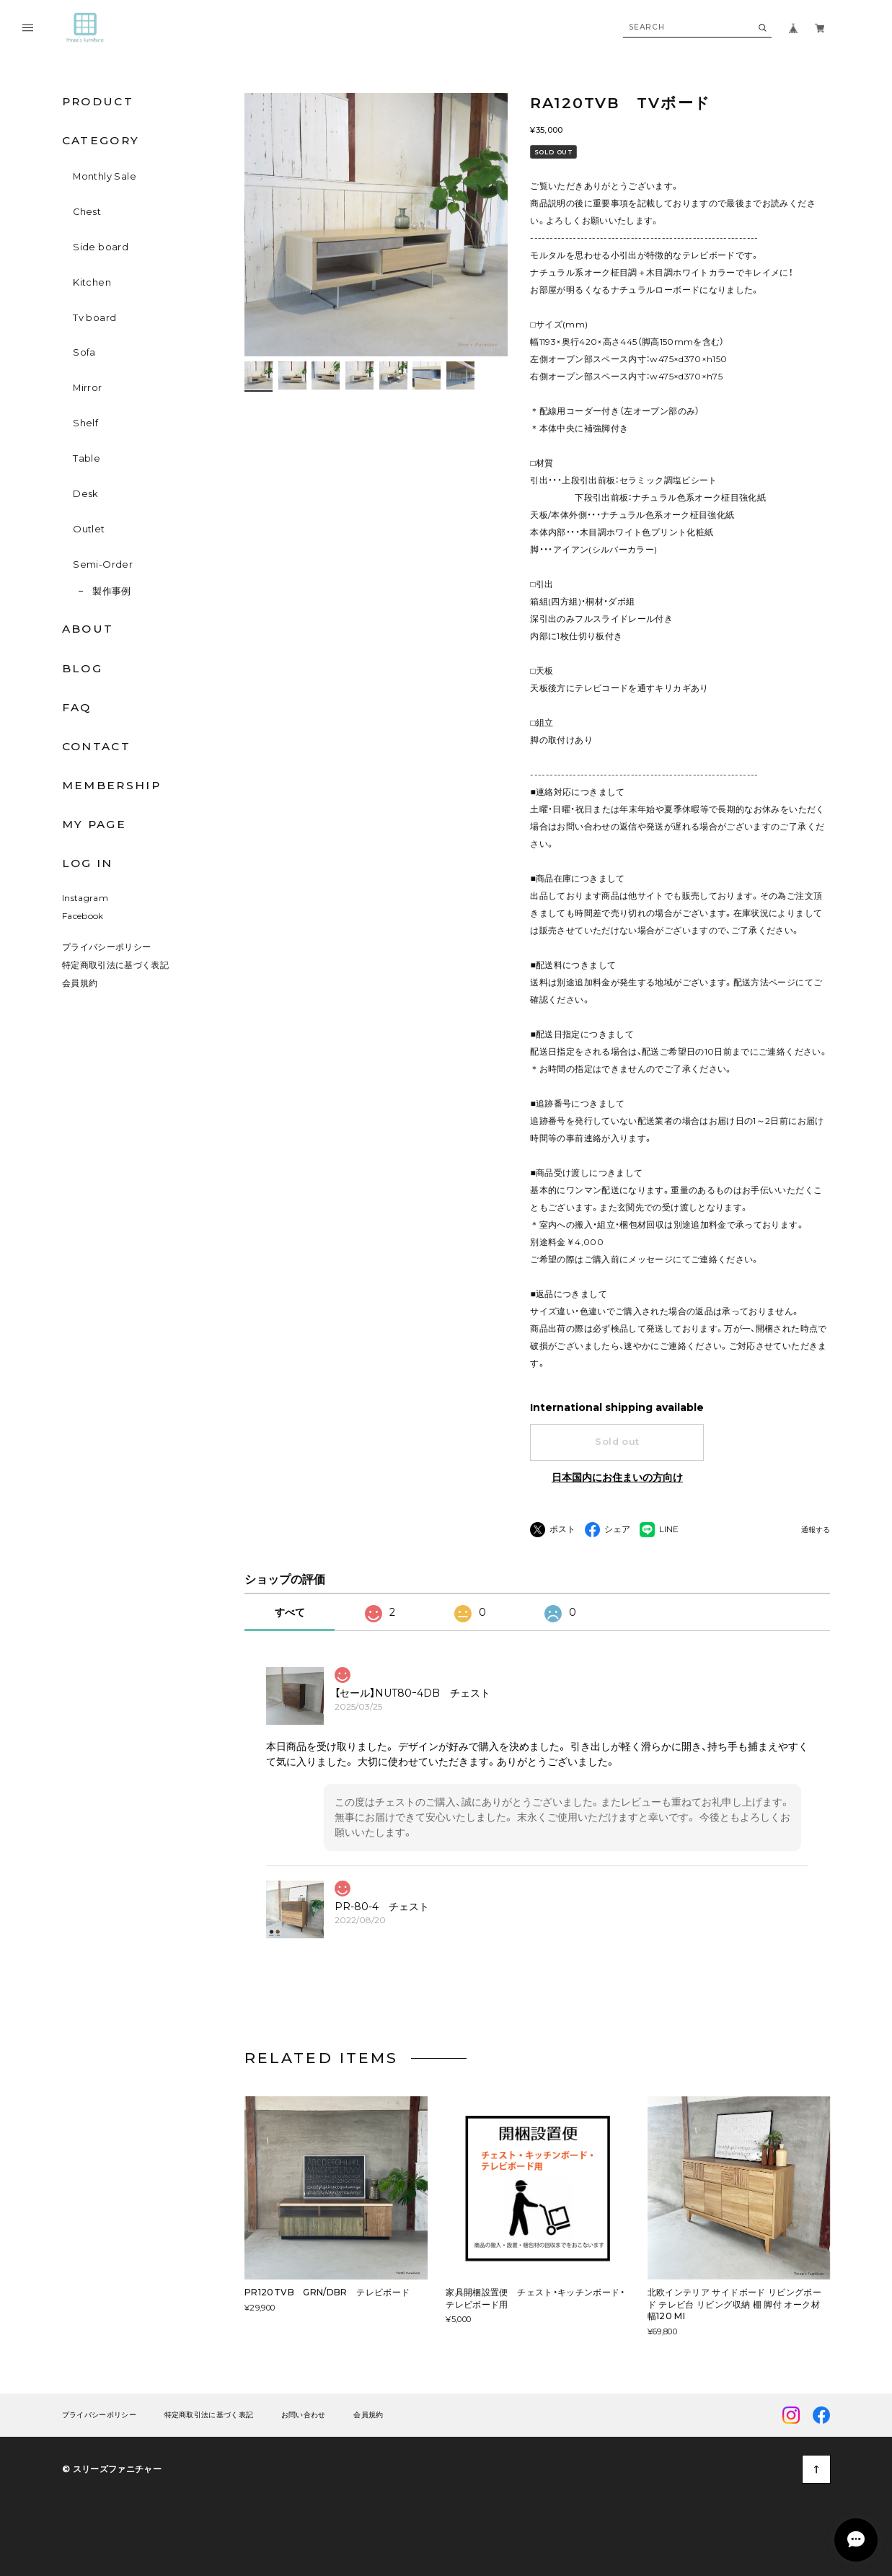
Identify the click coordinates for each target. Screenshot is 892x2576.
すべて (290, 1612)
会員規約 (79, 982)
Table (86, 458)
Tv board (94, 317)
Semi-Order (103, 564)
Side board (100, 247)
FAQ (77, 707)
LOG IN (87, 863)
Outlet (89, 529)
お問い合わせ (303, 2415)
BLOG (82, 668)
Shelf (85, 423)
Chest (87, 211)
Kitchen (92, 282)
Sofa (84, 352)
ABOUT (88, 629)
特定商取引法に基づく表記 (115, 964)
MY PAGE (94, 824)
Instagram (85, 897)
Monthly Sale (104, 176)
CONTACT (96, 746)
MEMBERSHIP (111, 785)
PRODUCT (97, 101)
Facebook (83, 915)
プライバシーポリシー (106, 946)
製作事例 (111, 591)
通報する (815, 1530)
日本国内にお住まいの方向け (617, 1477)
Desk (86, 493)
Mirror (87, 387)
